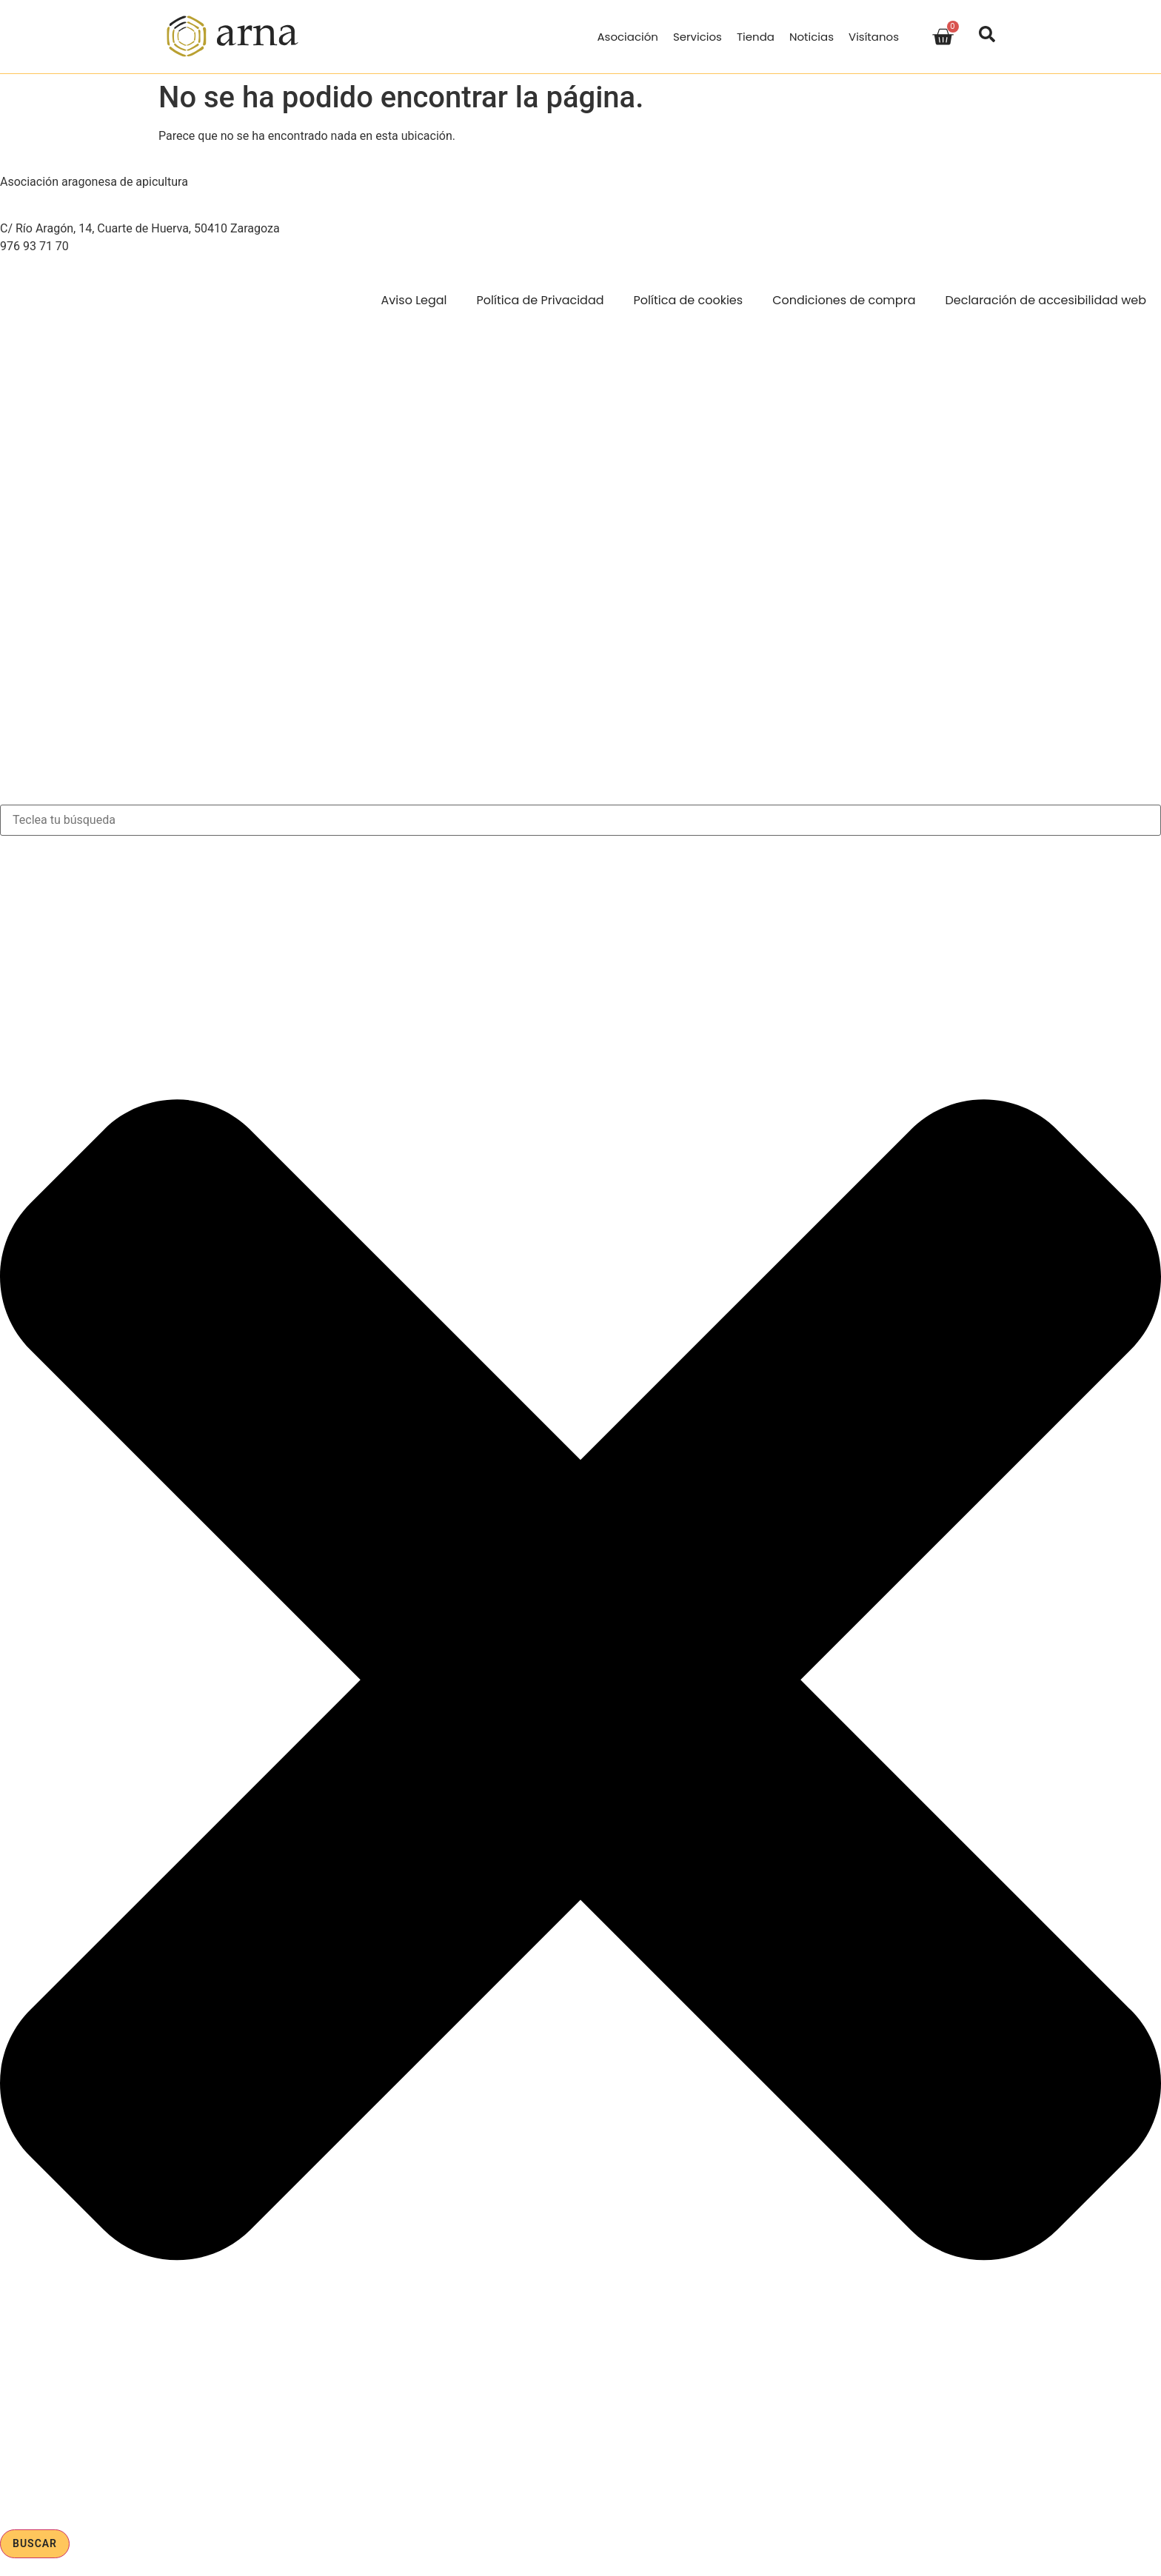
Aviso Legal (414, 300)
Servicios (697, 36)
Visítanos (874, 36)
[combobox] (580, 820)
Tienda (755, 36)
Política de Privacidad (540, 300)
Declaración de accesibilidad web (1045, 300)
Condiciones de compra (843, 300)
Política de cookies (688, 300)
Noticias (811, 36)
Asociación (627, 36)
